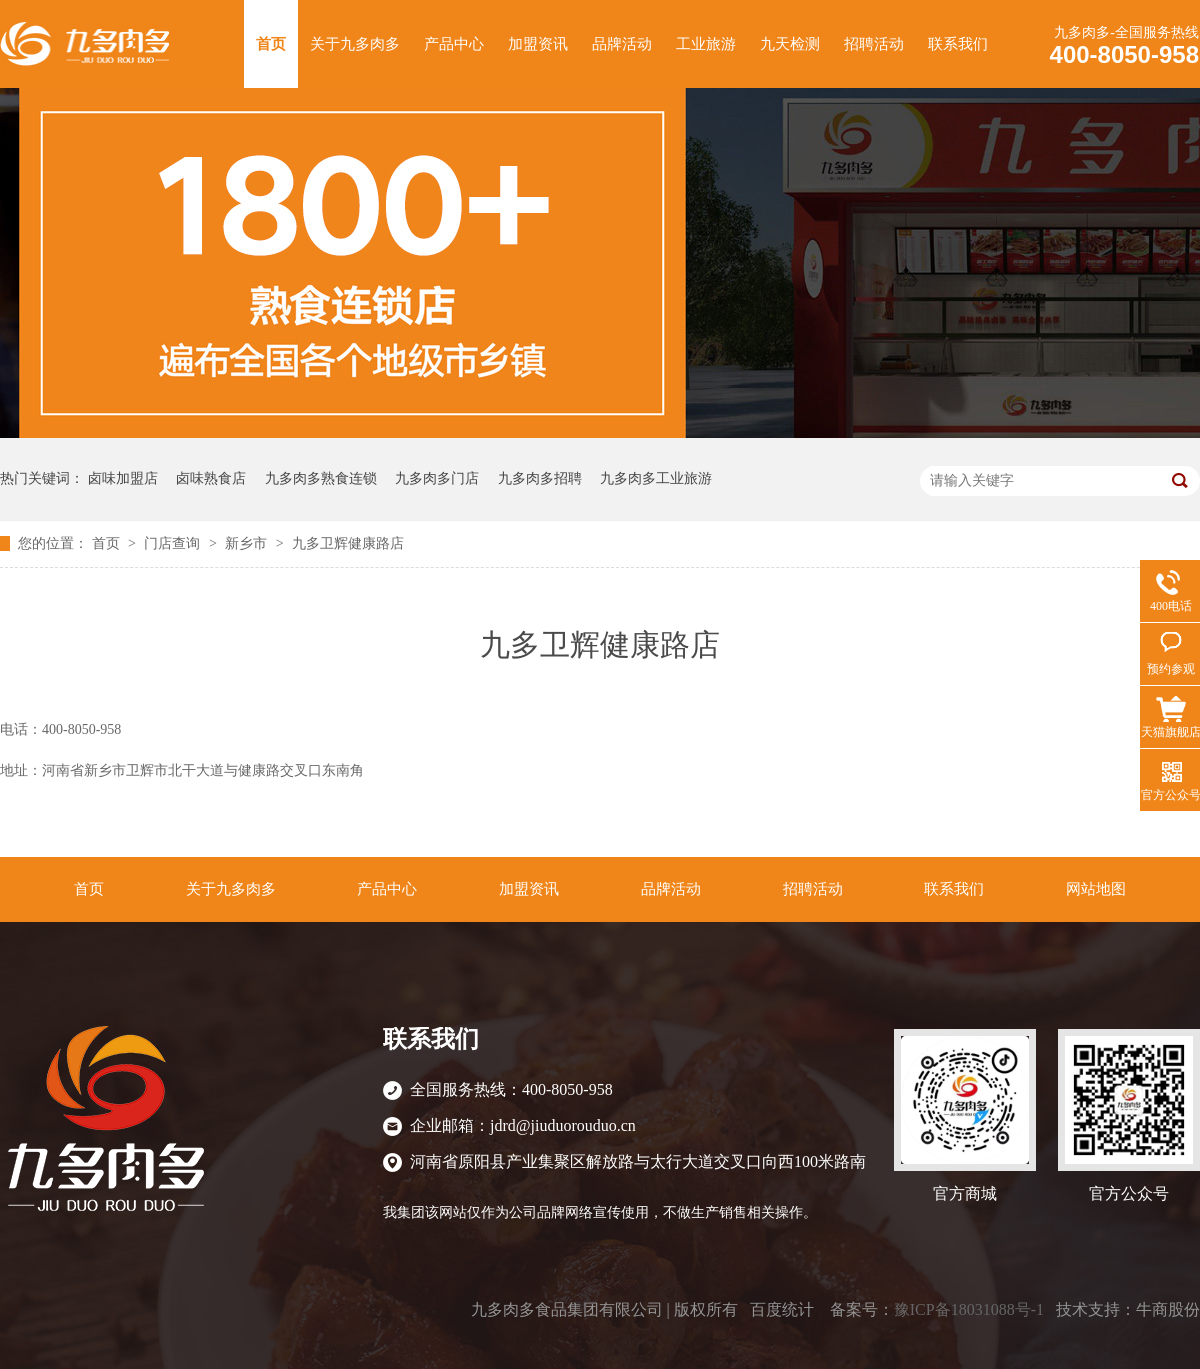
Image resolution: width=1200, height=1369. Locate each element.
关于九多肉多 (355, 44)
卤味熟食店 (211, 478)
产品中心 (454, 44)
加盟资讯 (538, 44)
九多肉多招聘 (540, 478)
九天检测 (790, 44)
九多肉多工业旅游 (656, 478)
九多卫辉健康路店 (348, 543)
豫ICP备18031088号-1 (969, 1309)
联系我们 (958, 44)
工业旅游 (706, 44)
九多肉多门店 (437, 478)
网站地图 (1096, 889)
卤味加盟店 (123, 478)
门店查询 (174, 543)
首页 (271, 44)
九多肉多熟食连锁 (321, 478)
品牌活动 (622, 44)
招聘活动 (874, 44)
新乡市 (248, 543)
